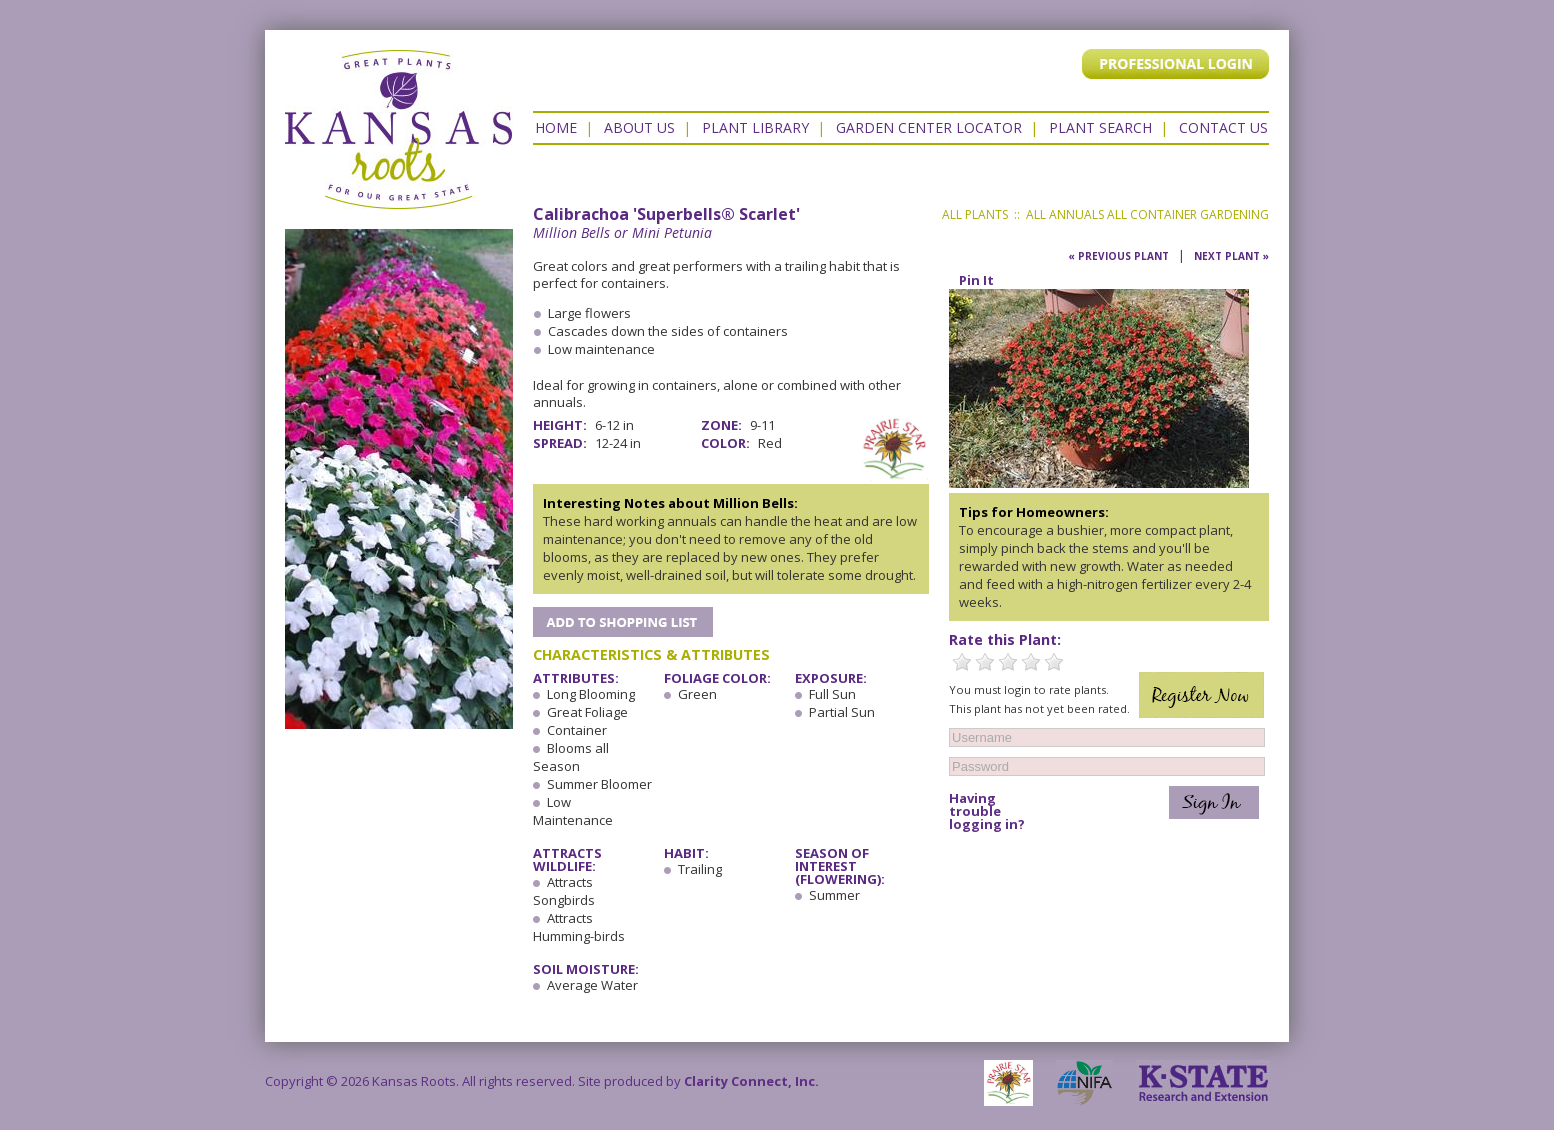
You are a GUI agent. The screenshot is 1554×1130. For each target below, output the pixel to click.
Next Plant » (1231, 256)
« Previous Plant (1118, 256)
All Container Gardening (1188, 214)
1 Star (962, 662)
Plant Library (755, 127)
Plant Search (1100, 127)
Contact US (1223, 127)
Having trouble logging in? (987, 811)
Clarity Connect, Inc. (751, 1081)
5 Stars (1054, 662)
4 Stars (1031, 662)
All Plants (975, 214)
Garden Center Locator (929, 127)
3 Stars (1008, 662)
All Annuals (1065, 214)
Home (556, 127)
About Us (639, 127)
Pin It (976, 280)
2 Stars (985, 662)
